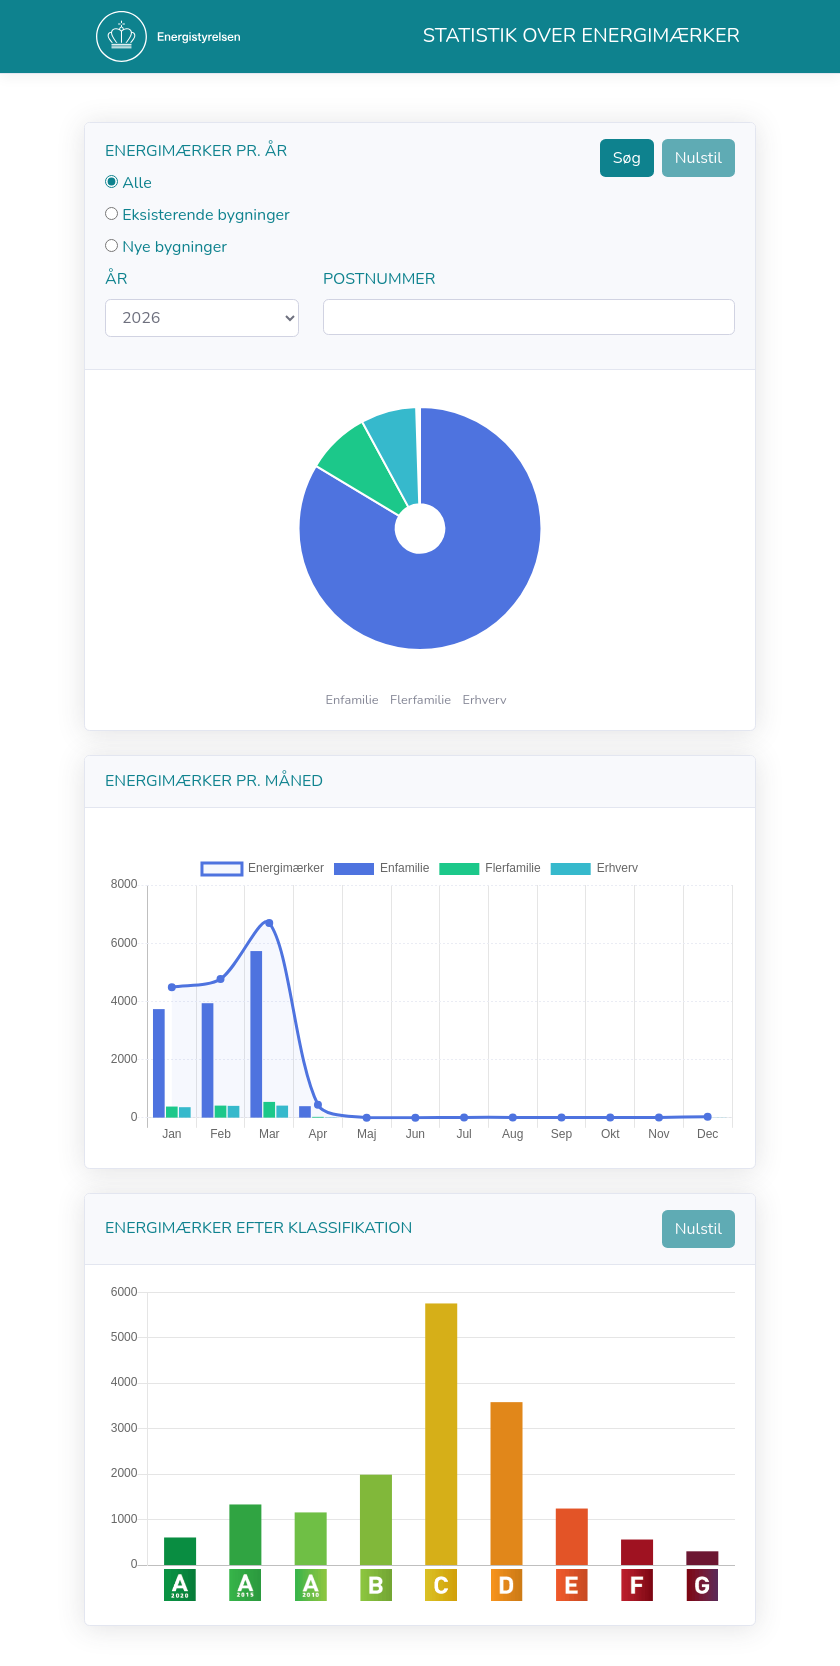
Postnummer (379, 279)
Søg (627, 158)
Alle (137, 183)
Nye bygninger (174, 247)
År (116, 279)
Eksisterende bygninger (206, 215)
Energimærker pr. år (196, 151)
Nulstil (698, 158)
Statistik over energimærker (581, 35)
